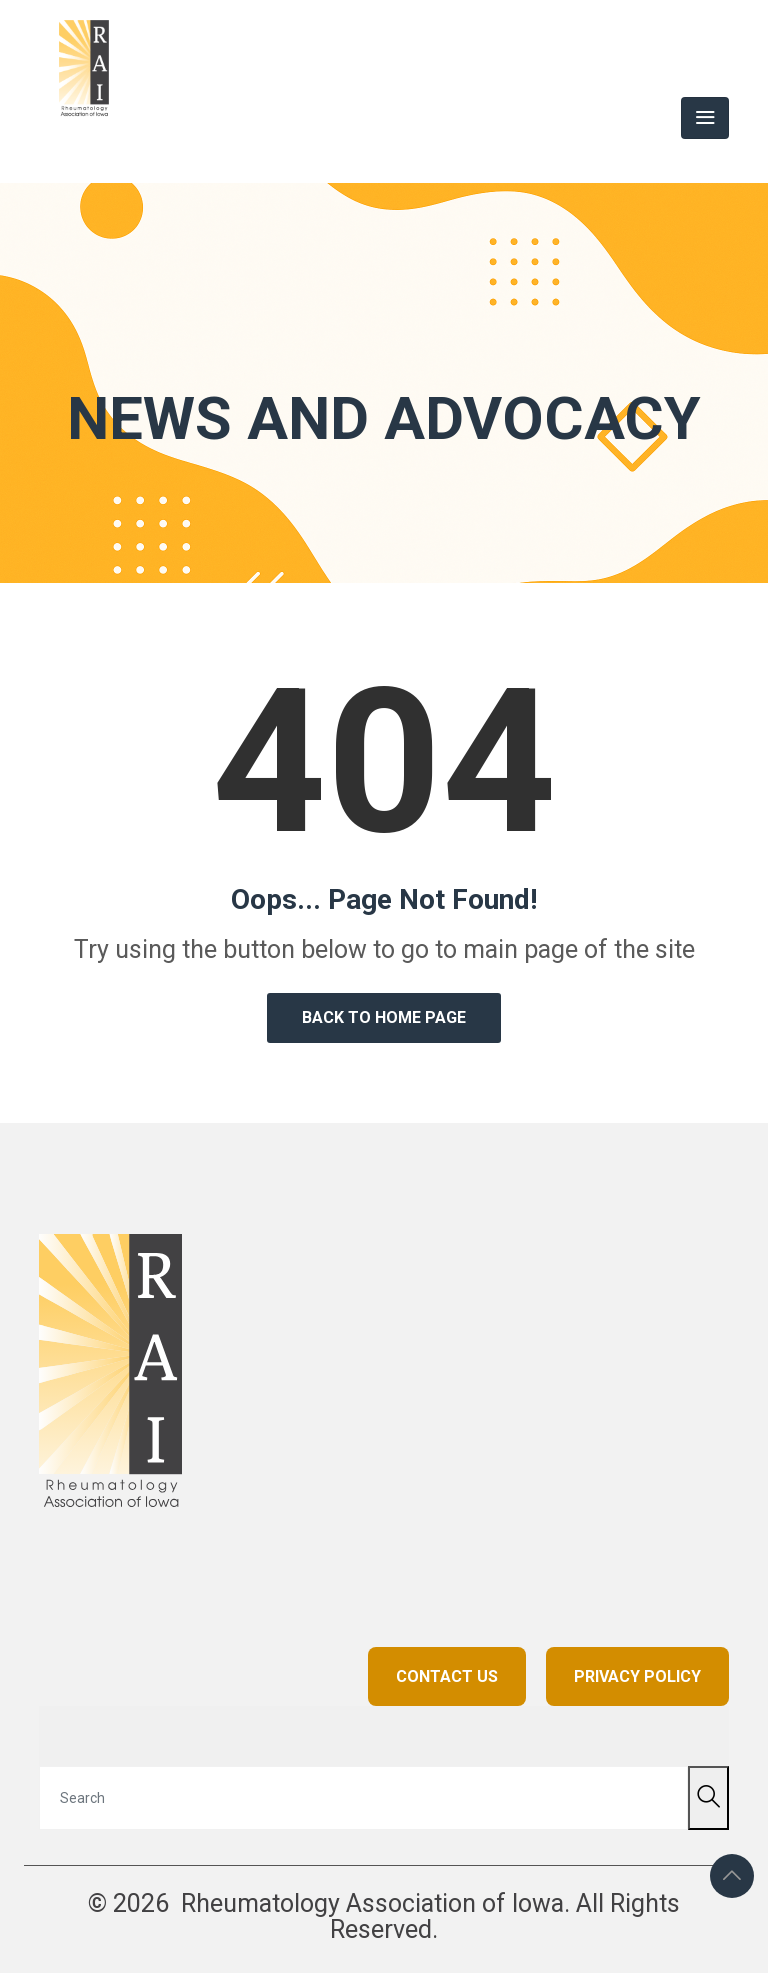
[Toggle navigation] (705, 118)
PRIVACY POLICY (637, 1676)
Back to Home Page (384, 1017)
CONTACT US (447, 1676)
